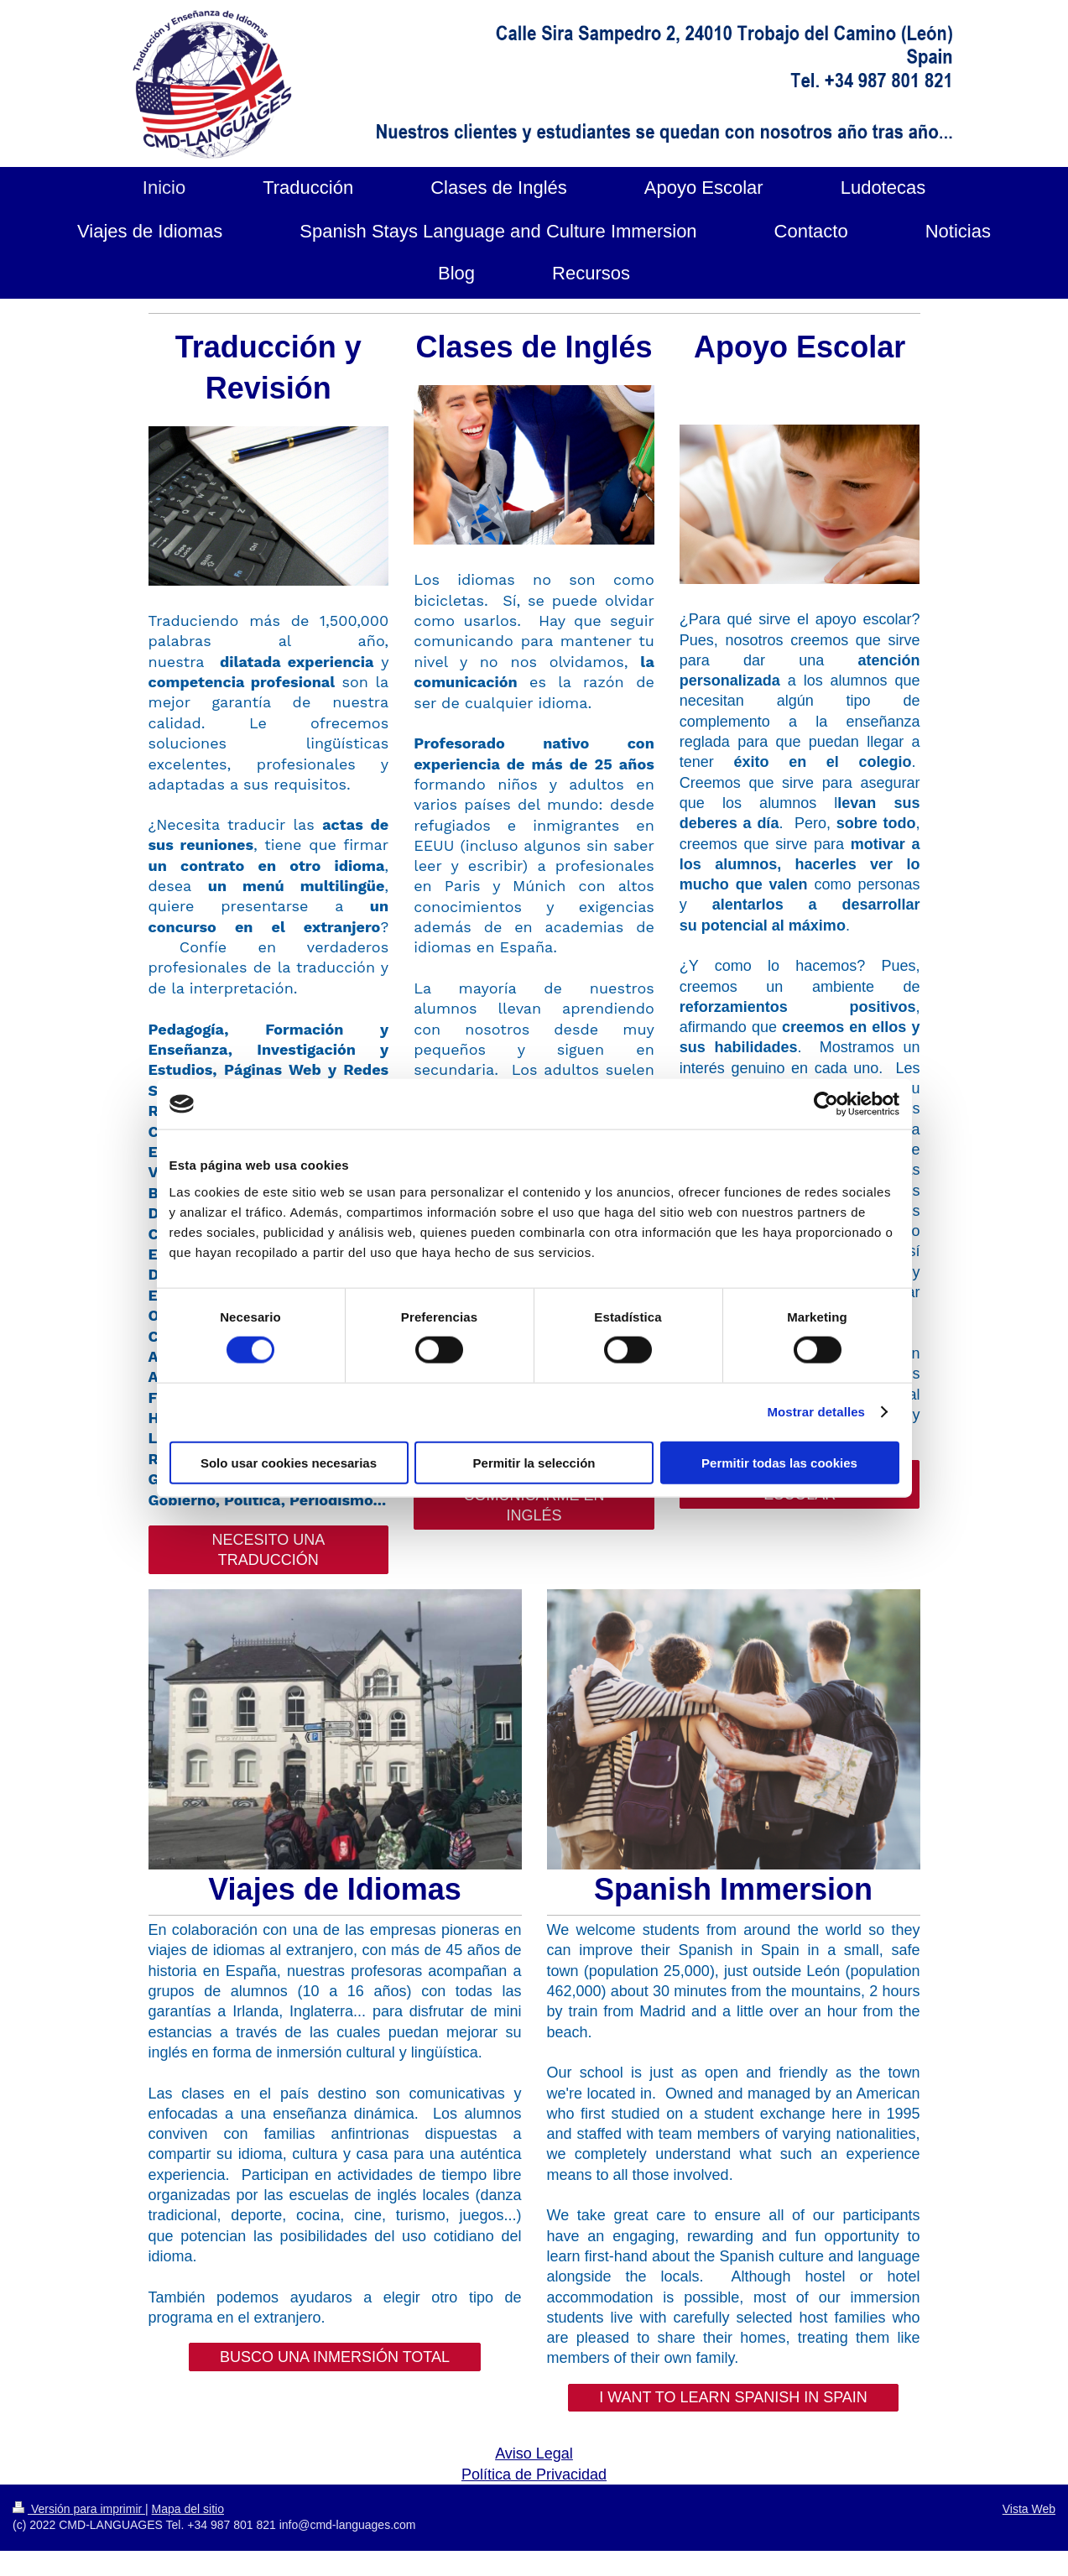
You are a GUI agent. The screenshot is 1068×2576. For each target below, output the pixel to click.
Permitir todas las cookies (779, 1462)
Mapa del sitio (188, 2509)
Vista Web (1029, 2509)
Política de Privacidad (534, 2474)
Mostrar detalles (816, 1412)
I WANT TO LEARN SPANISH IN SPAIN (733, 2397)
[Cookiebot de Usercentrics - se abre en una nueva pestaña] (826, 1104)
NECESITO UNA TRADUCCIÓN (268, 1549)
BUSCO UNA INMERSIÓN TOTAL (335, 2357)
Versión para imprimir (79, 2509)
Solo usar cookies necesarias (289, 1462)
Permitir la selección (534, 1462)
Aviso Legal (534, 2453)
